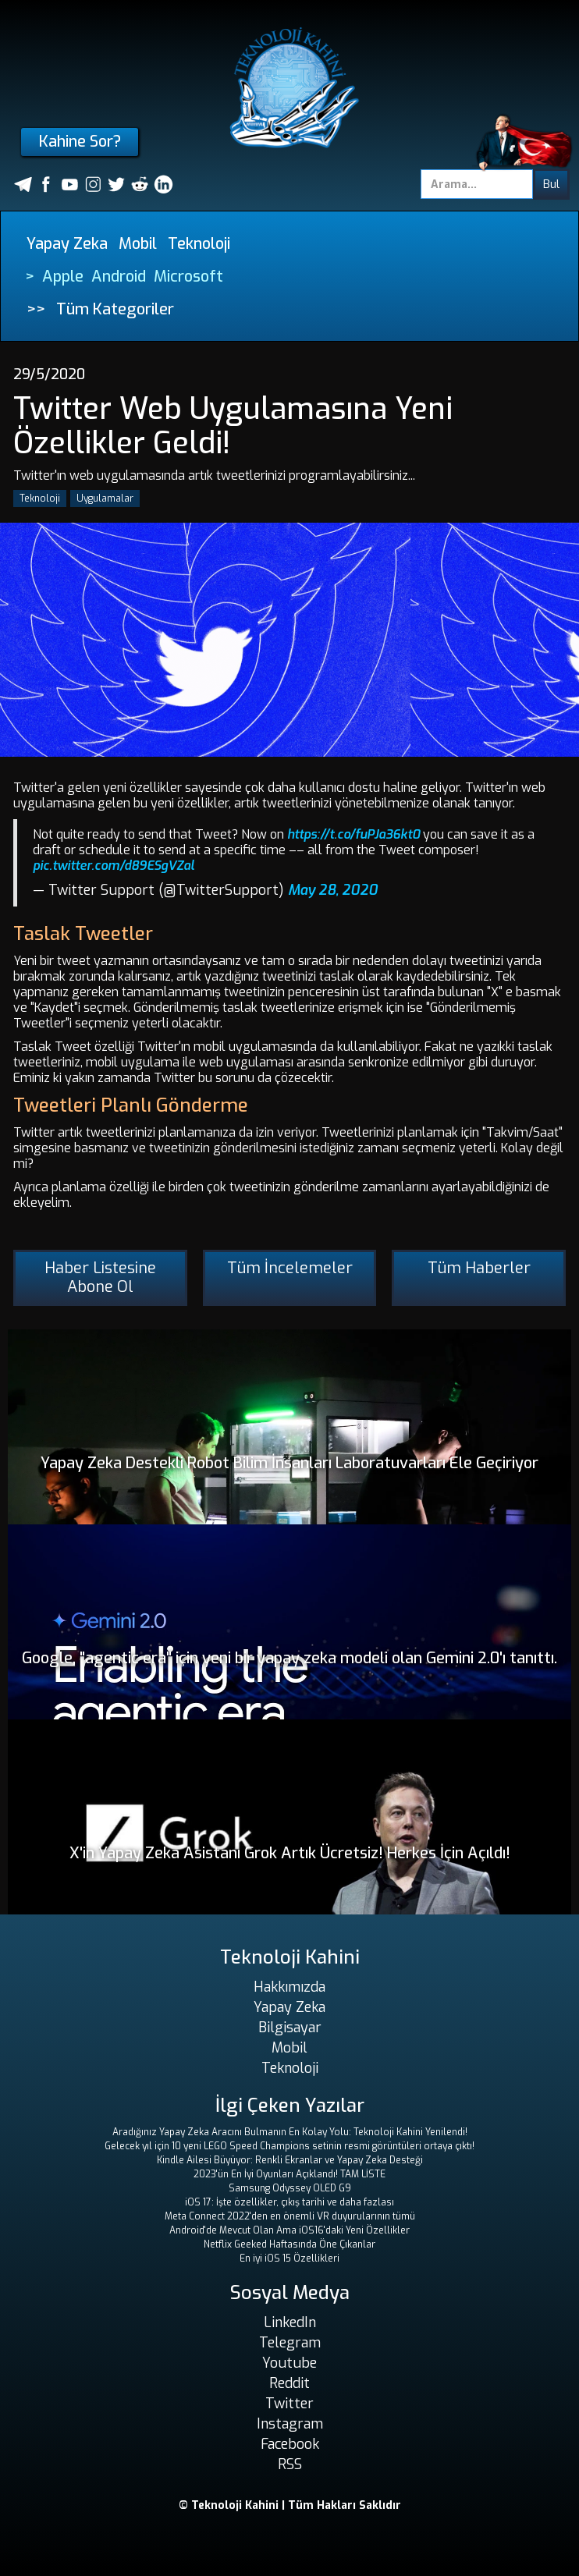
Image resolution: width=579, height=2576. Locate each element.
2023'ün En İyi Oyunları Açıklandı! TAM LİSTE (289, 2174)
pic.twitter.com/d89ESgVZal (113, 865)
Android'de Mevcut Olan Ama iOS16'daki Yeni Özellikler (289, 2230)
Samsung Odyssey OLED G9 (290, 2188)
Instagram (290, 2424)
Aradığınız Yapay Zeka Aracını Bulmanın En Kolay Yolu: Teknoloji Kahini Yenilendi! (289, 2132)
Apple (62, 276)
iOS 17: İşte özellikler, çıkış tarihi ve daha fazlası (289, 2202)
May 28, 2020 (333, 890)
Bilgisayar (289, 2027)
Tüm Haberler (479, 1268)
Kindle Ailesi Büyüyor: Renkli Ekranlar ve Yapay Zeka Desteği (290, 2160)
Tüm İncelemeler (290, 1268)
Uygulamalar (104, 498)
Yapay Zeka (67, 243)
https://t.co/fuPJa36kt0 (353, 834)
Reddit (289, 2383)
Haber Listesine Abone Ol (100, 1277)
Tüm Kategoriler (115, 309)
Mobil (138, 243)
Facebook (290, 2444)
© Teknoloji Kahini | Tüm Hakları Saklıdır (290, 2505)
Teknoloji (199, 243)
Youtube (289, 2363)
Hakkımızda (289, 1987)
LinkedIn (290, 2322)
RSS (290, 2464)
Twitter (289, 2403)
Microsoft (188, 276)
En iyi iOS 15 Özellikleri (289, 2258)
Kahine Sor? (80, 141)
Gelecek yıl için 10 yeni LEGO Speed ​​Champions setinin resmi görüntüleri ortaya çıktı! (289, 2146)
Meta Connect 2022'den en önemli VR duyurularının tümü (290, 2216)
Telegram (290, 2342)
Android (118, 276)
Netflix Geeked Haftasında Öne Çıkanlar (289, 2244)
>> (36, 309)
